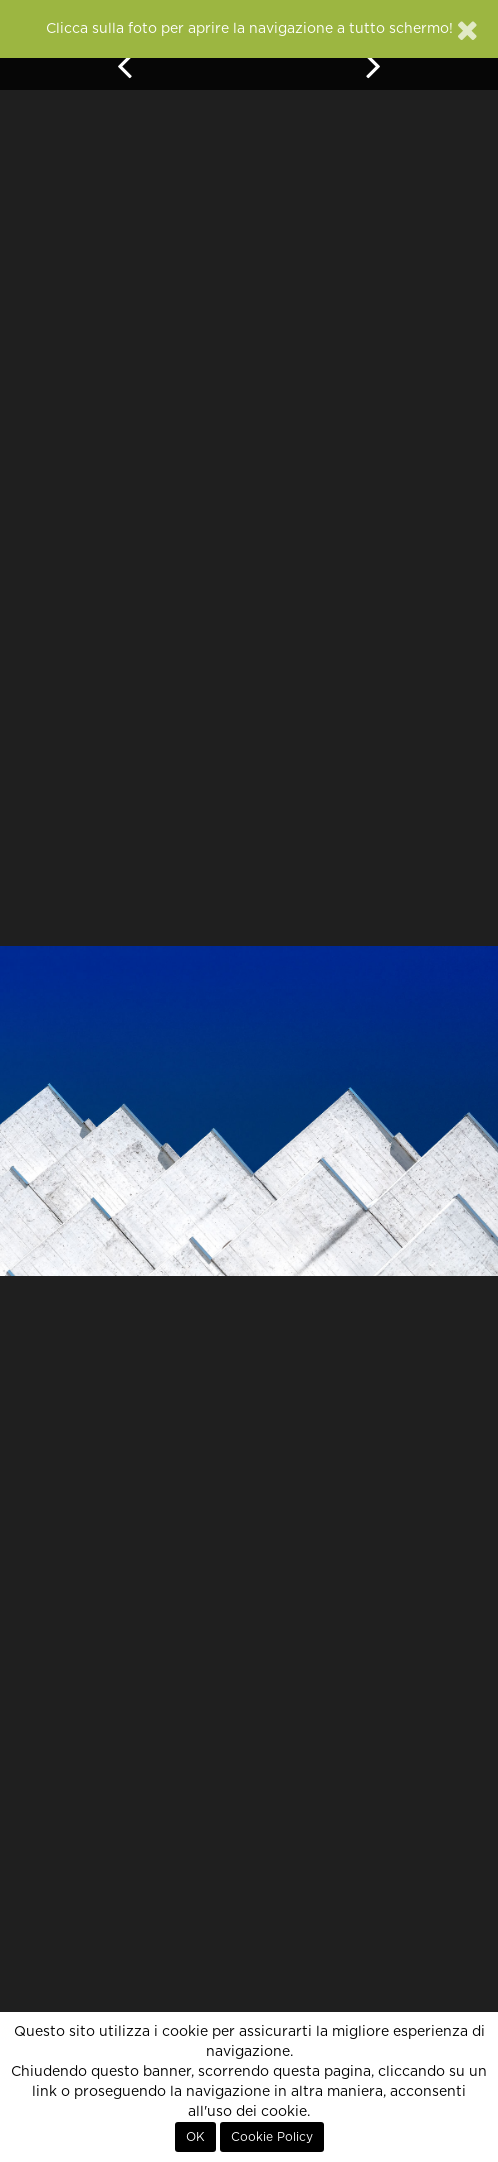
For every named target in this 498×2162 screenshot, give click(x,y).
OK (195, 2137)
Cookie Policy (272, 2137)
